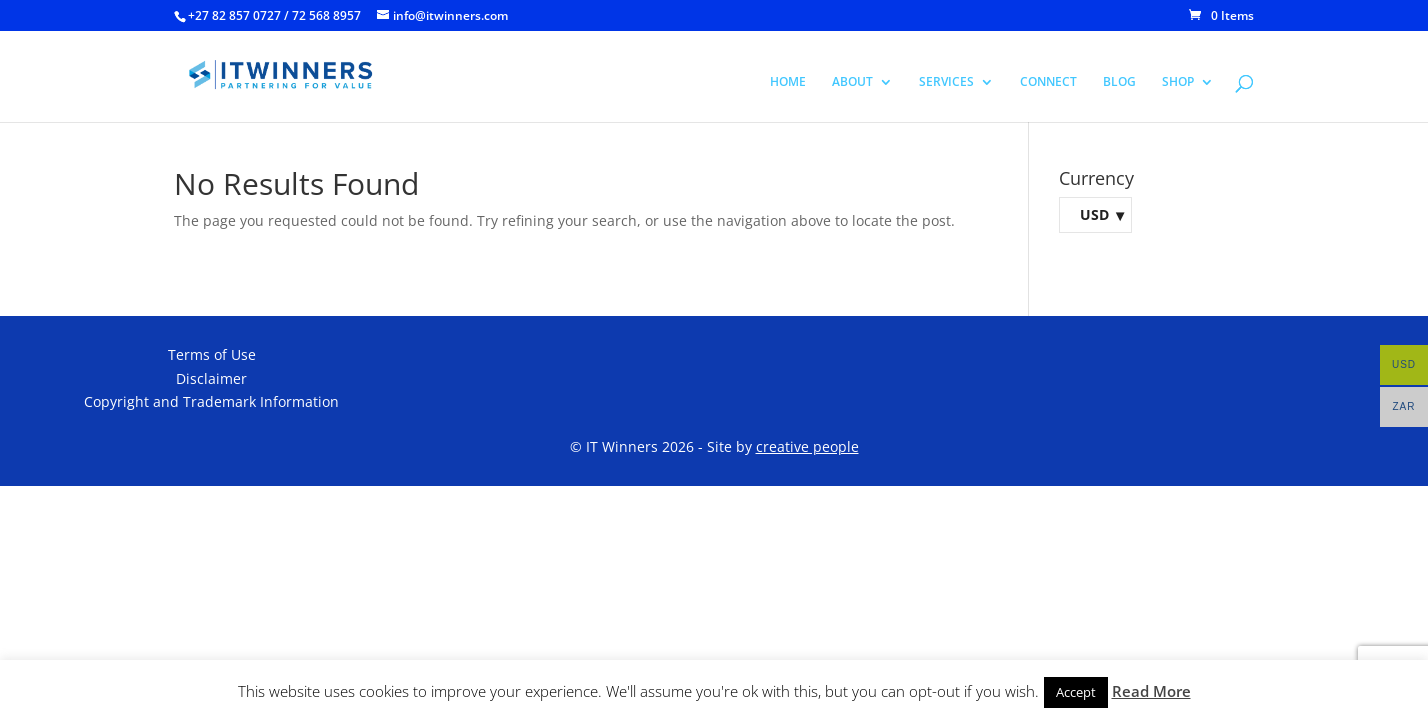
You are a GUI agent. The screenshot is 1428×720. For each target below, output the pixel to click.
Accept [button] (1076, 692)
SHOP (1178, 82)
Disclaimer (211, 378)
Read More (1151, 691)
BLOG (1119, 82)
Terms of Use (212, 354)
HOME (788, 82)
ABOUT (852, 82)
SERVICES (946, 82)
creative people (807, 446)
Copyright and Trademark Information (211, 401)
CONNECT (1048, 82)
